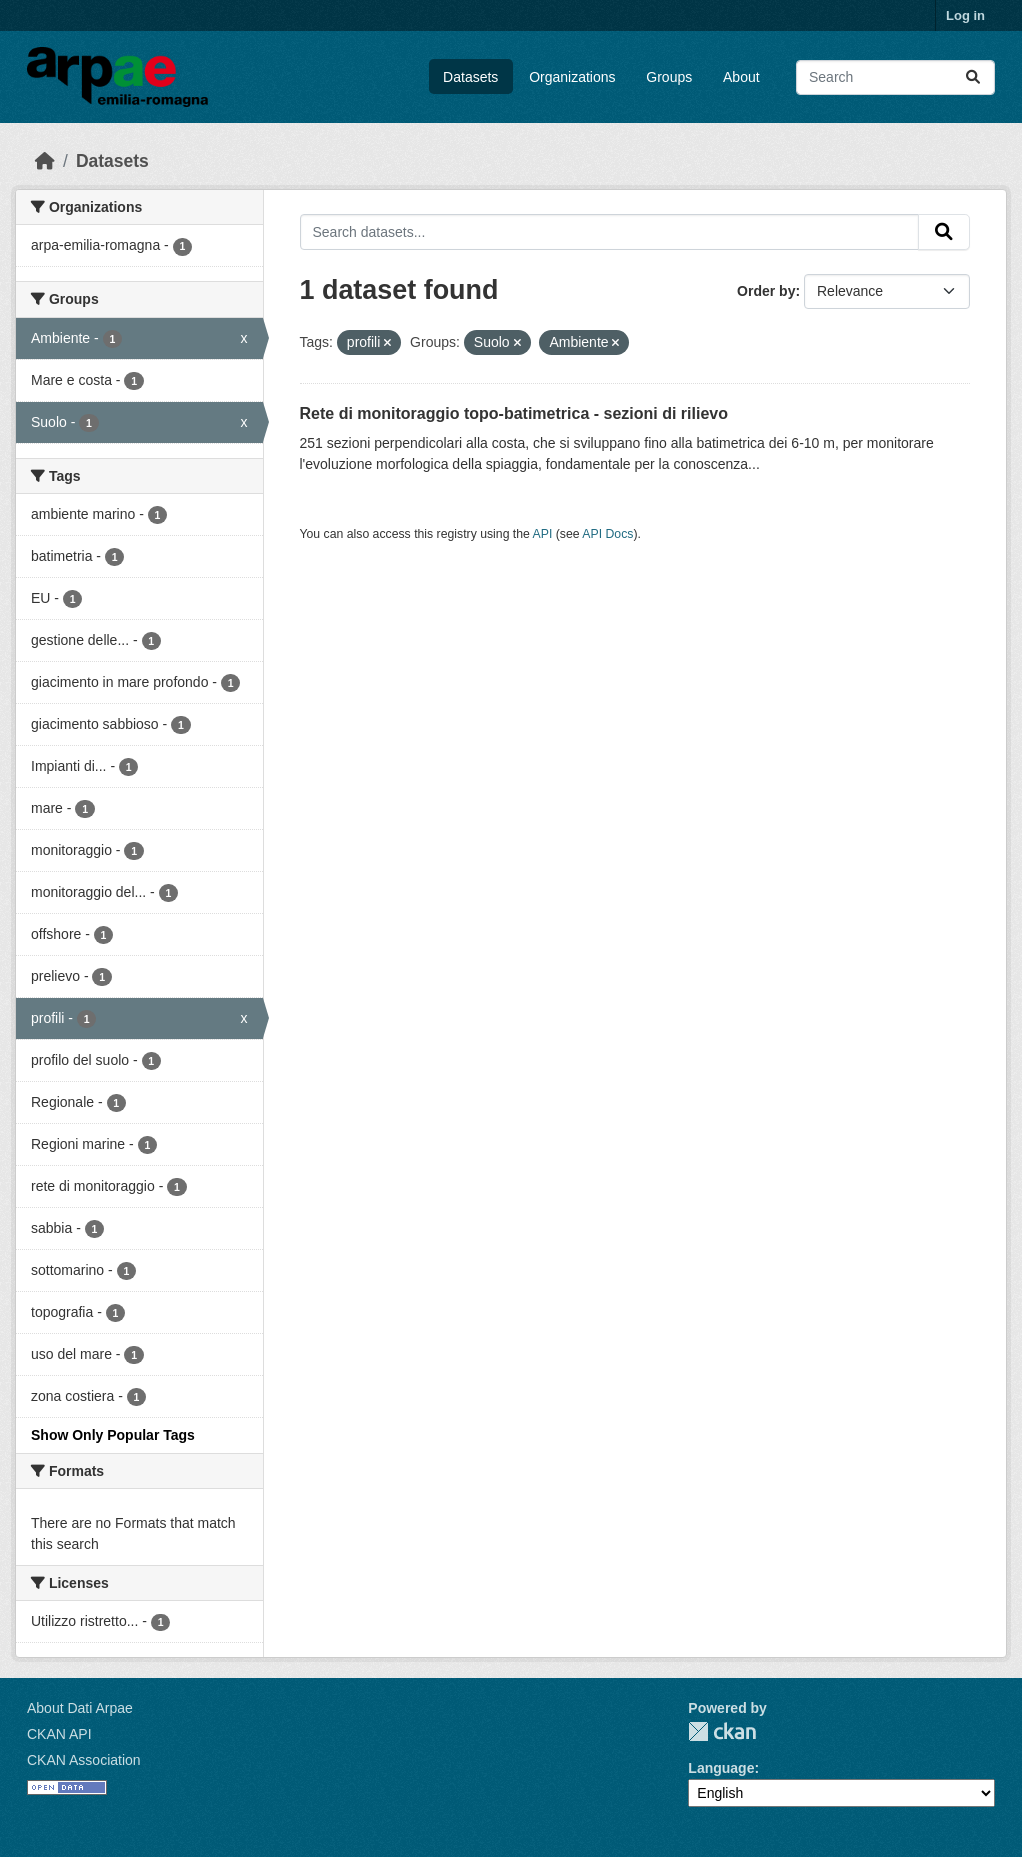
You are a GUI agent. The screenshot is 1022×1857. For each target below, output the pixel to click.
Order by (766, 291)
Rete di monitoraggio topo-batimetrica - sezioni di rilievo (514, 413)
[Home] (45, 161)
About (741, 77)
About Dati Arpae (80, 1708)
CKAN (722, 1731)
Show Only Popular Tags (113, 1435)
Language (721, 1768)
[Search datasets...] (895, 77)
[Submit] (973, 77)
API (543, 534)
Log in (965, 15)
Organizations (572, 77)
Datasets (470, 77)
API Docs (607, 534)
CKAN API (59, 1734)
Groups (669, 77)
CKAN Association (84, 1760)
